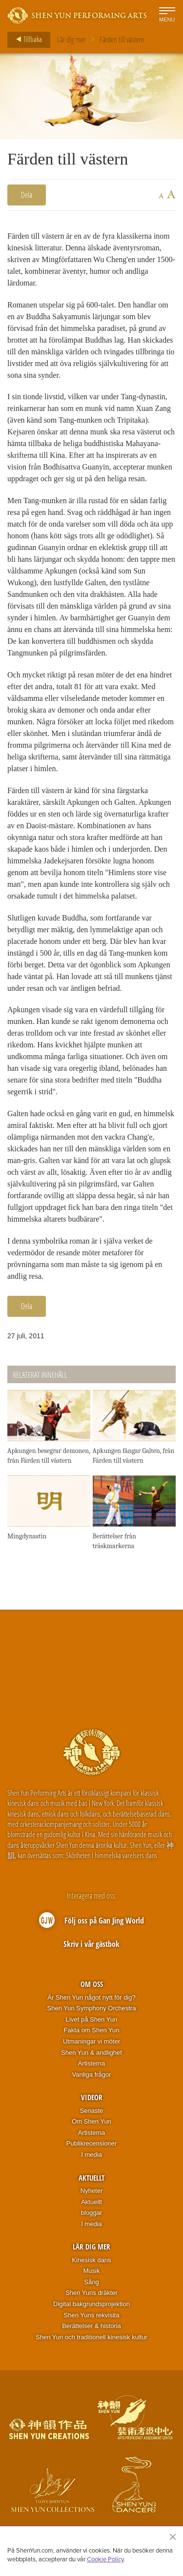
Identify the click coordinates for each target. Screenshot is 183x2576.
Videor (91, 2097)
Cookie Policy (105, 2559)
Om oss (92, 1984)
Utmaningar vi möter (91, 2041)
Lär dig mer (71, 39)
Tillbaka (26, 39)
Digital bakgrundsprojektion (91, 2304)
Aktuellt (91, 2178)
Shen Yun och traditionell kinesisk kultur (91, 2337)
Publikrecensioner (91, 2143)
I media (91, 2154)
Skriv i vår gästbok (91, 1944)
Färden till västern (122, 39)
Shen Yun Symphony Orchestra (91, 2008)
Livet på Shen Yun (91, 2019)
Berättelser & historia (91, 2326)
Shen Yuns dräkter (91, 2292)
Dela (26, 194)
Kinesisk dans (91, 2260)
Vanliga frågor (91, 2074)
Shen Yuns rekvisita (92, 2315)
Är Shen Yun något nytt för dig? (91, 1997)
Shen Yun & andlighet (91, 2052)
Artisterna (91, 2063)
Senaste (91, 2110)
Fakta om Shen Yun (92, 2030)
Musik (91, 2270)
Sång (91, 2282)
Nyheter (92, 2190)
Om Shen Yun (91, 2121)
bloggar (91, 2212)
